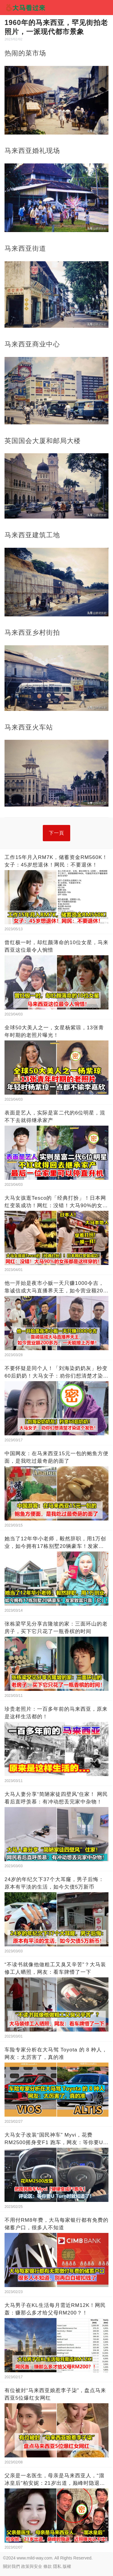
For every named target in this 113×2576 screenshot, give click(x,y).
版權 (67, 2566)
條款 (47, 2566)
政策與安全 (31, 2566)
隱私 (57, 2566)
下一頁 (56, 832)
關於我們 (11, 2566)
